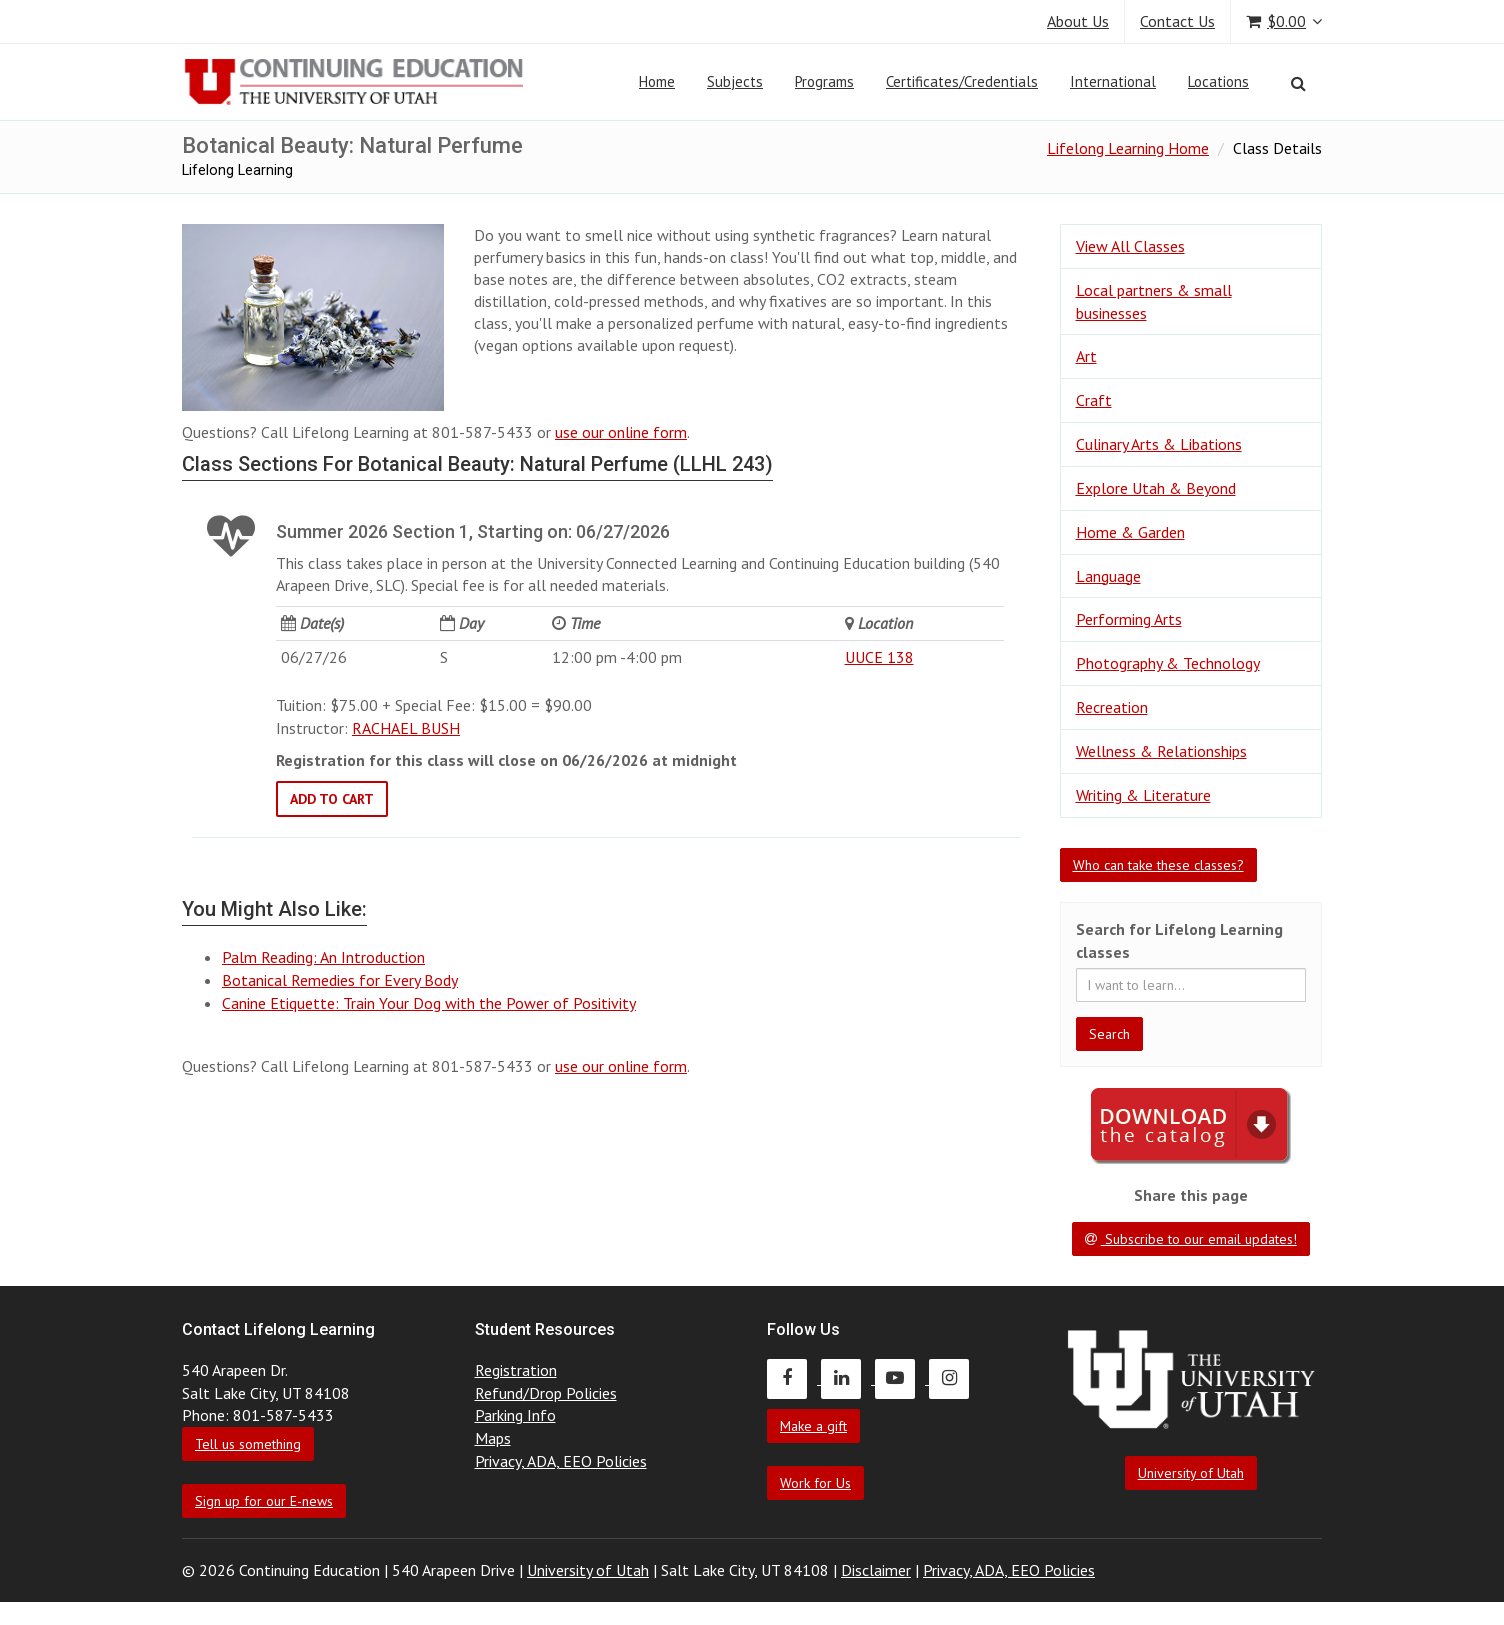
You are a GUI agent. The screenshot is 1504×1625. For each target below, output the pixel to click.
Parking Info (515, 1415)
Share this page (1191, 1195)
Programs (824, 81)
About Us (1078, 21)
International (1113, 81)
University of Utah (1191, 1473)
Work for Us (815, 1483)
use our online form (621, 432)
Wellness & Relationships (1161, 751)
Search (1109, 1034)
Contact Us (1177, 21)
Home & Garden (1130, 532)
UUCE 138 (879, 657)
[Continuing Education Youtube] (902, 1378)
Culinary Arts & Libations (1159, 444)
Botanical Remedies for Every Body (340, 980)
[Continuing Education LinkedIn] (848, 1378)
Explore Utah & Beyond (1156, 488)
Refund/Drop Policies (546, 1393)
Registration (516, 1370)
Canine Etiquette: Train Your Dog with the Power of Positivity (429, 1003)
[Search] (1298, 83)
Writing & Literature (1143, 795)
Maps (493, 1438)
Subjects (735, 81)
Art (1086, 356)
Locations (1218, 81)
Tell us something (248, 1444)
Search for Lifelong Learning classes (1179, 940)
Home (657, 81)
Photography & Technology (1168, 663)
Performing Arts (1129, 619)
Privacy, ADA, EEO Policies (561, 1461)
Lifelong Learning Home (1128, 148)
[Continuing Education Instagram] (954, 1378)
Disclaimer (876, 1570)
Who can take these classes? (1158, 865)
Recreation (1112, 707)
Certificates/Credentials (962, 81)
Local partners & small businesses (1154, 301)
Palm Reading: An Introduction (323, 957)
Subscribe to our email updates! (1191, 1239)
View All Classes (1130, 246)
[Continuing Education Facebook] (794, 1378)
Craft (1094, 400)
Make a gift (813, 1426)
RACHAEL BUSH (406, 728)
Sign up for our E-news (264, 1501)
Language (1108, 576)
